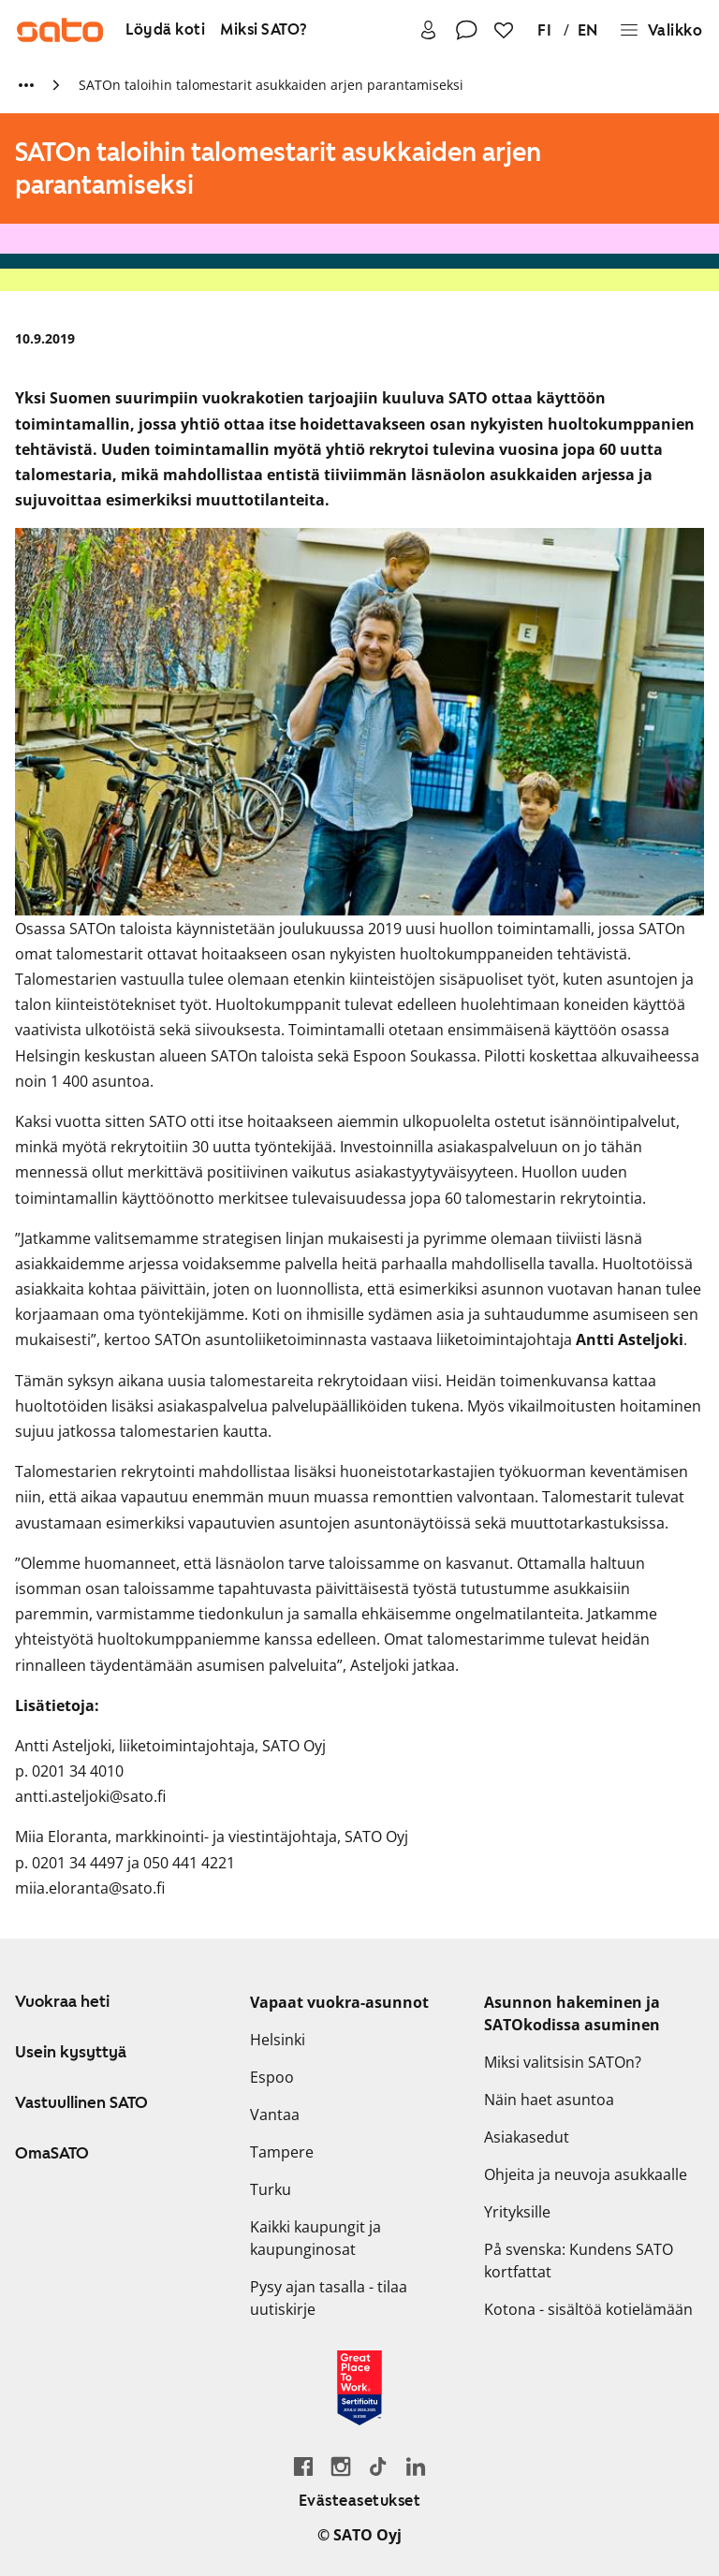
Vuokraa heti (62, 2001)
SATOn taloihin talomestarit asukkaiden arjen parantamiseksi (271, 85)
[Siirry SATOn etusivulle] (60, 30)
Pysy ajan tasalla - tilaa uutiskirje (328, 2298)
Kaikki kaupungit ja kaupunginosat (315, 2238)
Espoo (272, 2077)
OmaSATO (52, 2153)
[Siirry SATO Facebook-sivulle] (303, 2466)
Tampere (282, 2152)
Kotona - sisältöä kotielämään (588, 2309)
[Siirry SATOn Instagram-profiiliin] (341, 2466)
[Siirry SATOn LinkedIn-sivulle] (415, 2466)
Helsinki (277, 2039)
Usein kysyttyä (70, 2051)
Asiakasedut (526, 2137)
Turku (270, 2189)
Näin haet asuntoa (549, 2099)
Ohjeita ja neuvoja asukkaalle (585, 2174)
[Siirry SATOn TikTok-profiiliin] (378, 2466)
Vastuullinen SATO (81, 2102)
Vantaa (275, 2114)
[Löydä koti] (165, 30)
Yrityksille (517, 2212)
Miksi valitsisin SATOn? (562, 2062)
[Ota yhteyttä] (466, 30)
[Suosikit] (503, 30)
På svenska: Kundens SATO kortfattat (578, 2260)
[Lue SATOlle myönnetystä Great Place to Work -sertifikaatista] (359, 2387)
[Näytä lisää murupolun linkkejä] (26, 85)
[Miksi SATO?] (264, 30)
